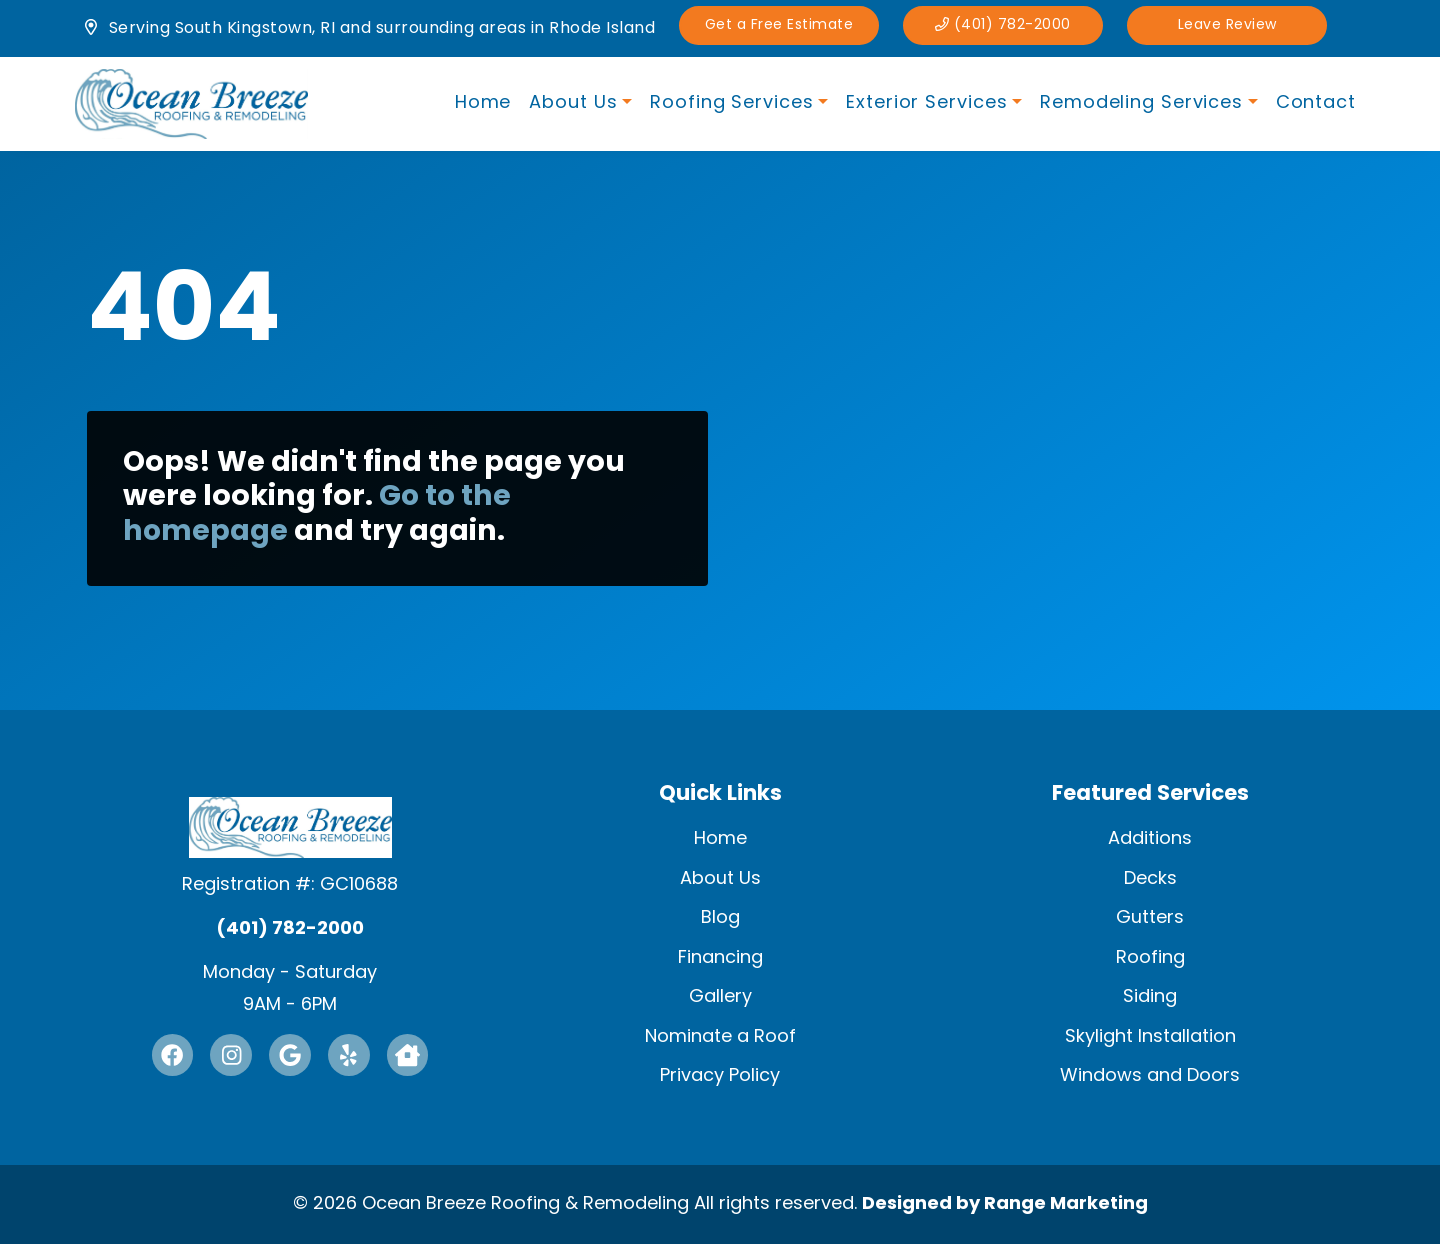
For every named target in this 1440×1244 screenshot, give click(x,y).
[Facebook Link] (172, 1054)
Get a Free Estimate (781, 25)
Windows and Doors (1150, 1075)
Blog (720, 917)
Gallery (720, 996)
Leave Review (1229, 25)
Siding (1150, 996)
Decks (1150, 877)
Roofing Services (731, 103)
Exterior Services (926, 103)
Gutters (1150, 917)
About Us (573, 103)
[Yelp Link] (349, 1054)
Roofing (1150, 956)
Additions (1150, 838)
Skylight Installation (1150, 1035)
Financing (720, 956)
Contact (1316, 103)
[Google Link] (290, 1054)
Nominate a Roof (720, 1035)
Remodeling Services (1141, 103)
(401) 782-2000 (1006, 25)
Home (483, 103)
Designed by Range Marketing (1005, 1203)
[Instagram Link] (231, 1054)
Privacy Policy (720, 1075)
